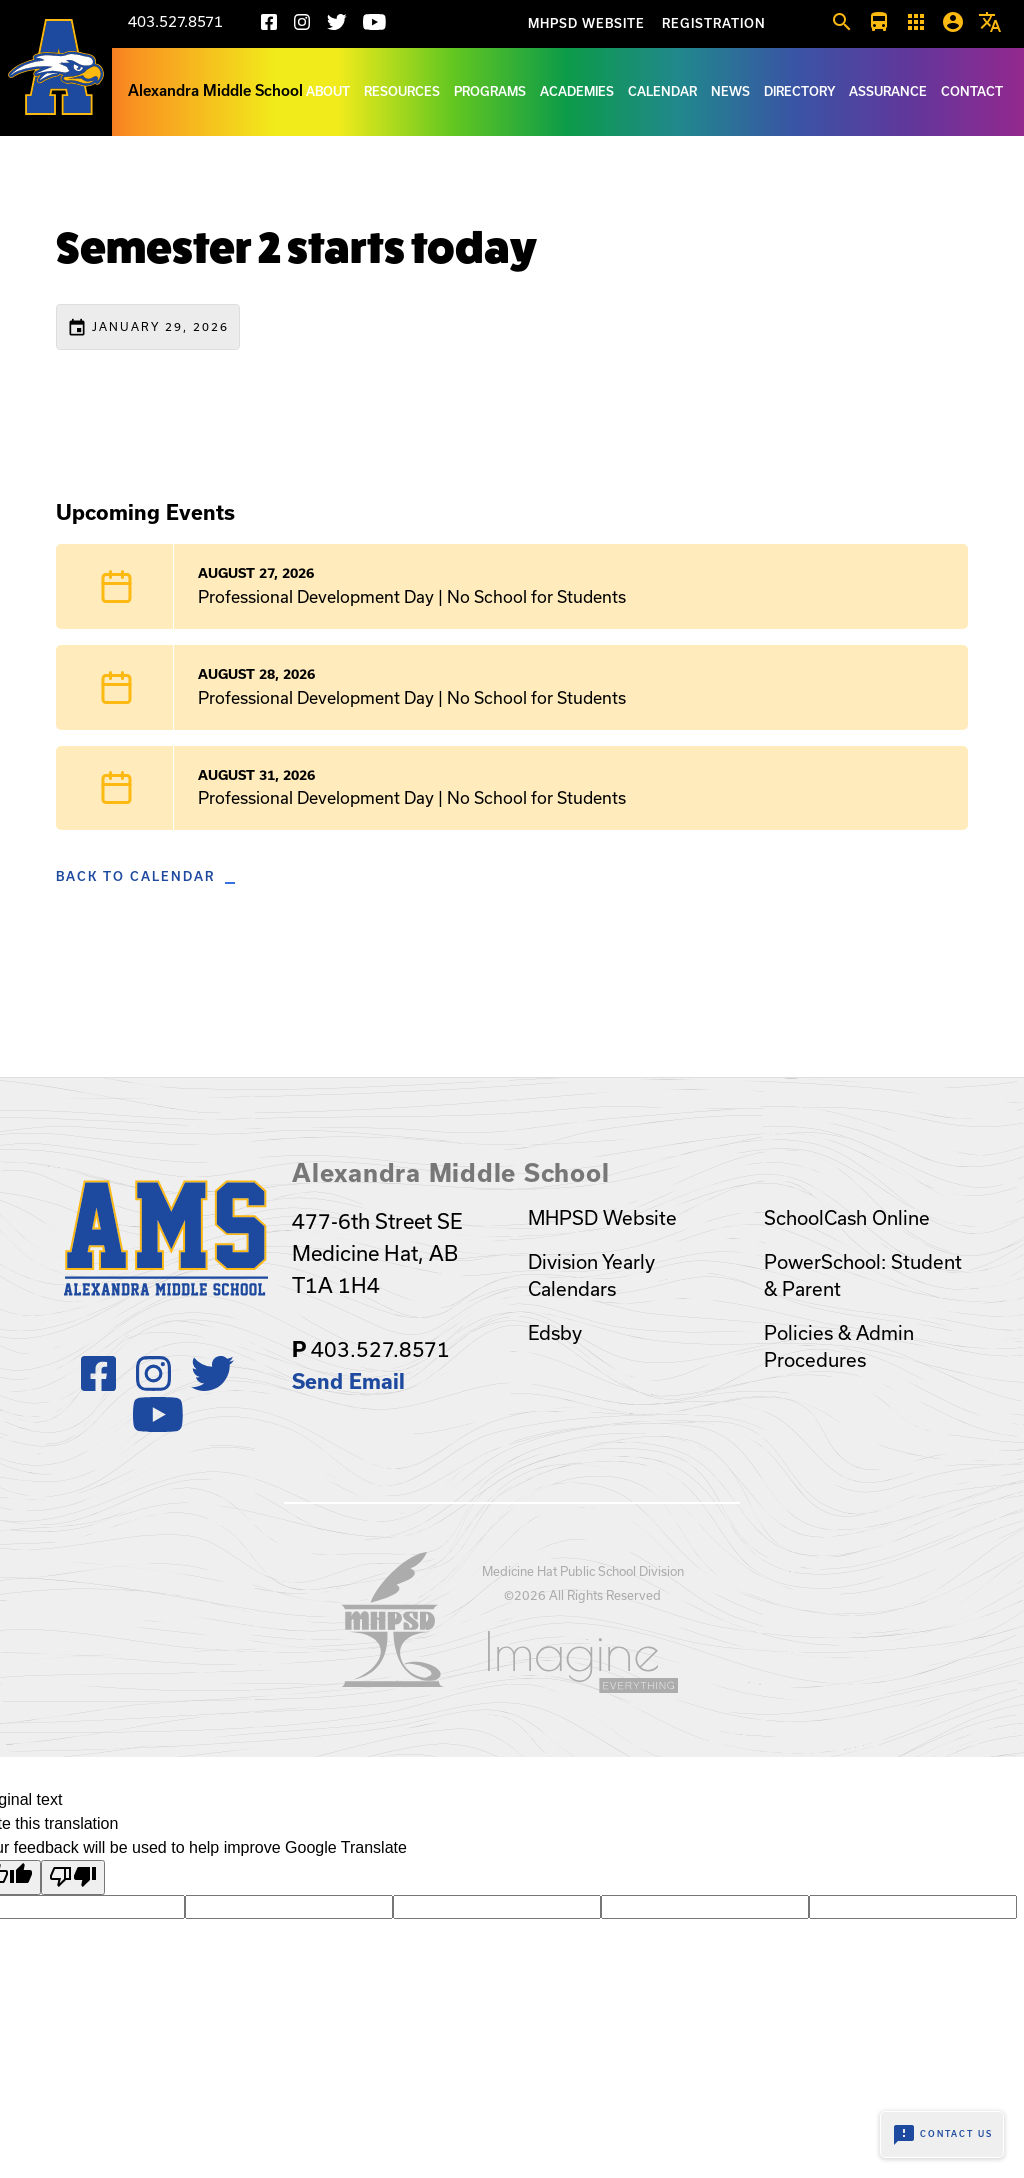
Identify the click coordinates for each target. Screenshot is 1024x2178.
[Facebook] (269, 25)
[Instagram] (302, 25)
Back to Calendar (135, 876)
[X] (337, 25)
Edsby (555, 1333)
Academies (577, 91)
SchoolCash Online (847, 1218)
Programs (490, 91)
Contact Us (942, 2135)
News (730, 91)
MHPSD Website (586, 23)
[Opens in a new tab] (393, 1680)
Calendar (662, 91)
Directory (799, 91)
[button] (842, 23)
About (328, 91)
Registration (714, 23)
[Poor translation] (73, 1877)
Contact (972, 91)
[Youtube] (374, 25)
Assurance (888, 91)
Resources (402, 91)
